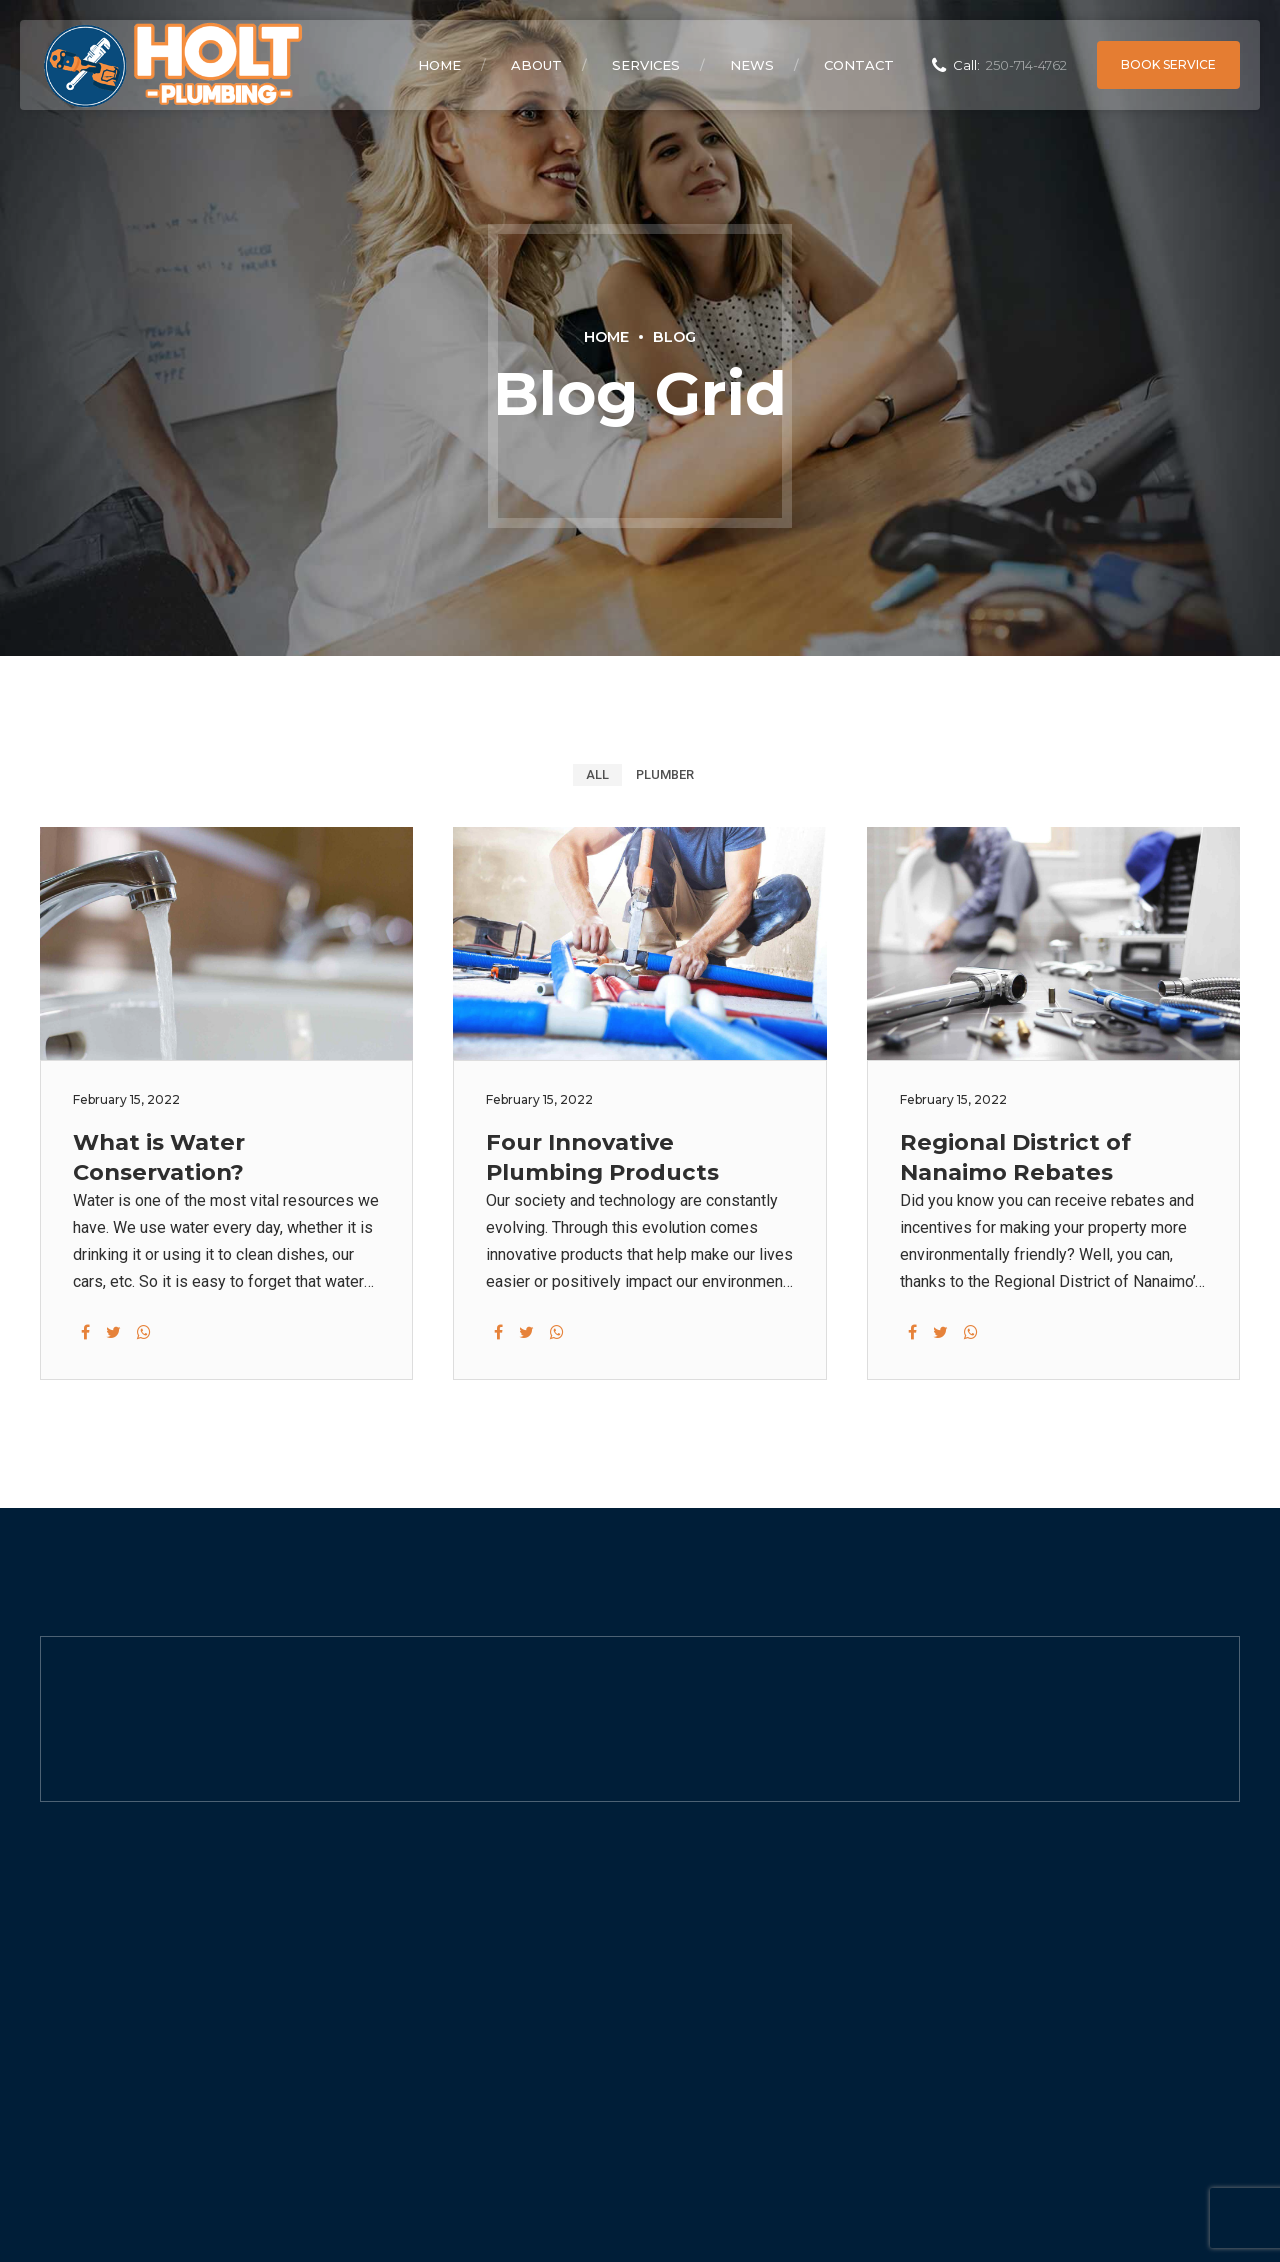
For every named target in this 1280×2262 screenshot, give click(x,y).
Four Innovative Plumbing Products (602, 1156)
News (752, 65)
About (536, 65)
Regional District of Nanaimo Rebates (1015, 1156)
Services (646, 65)
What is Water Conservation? (159, 1156)
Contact (859, 65)
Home (439, 65)
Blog (674, 337)
